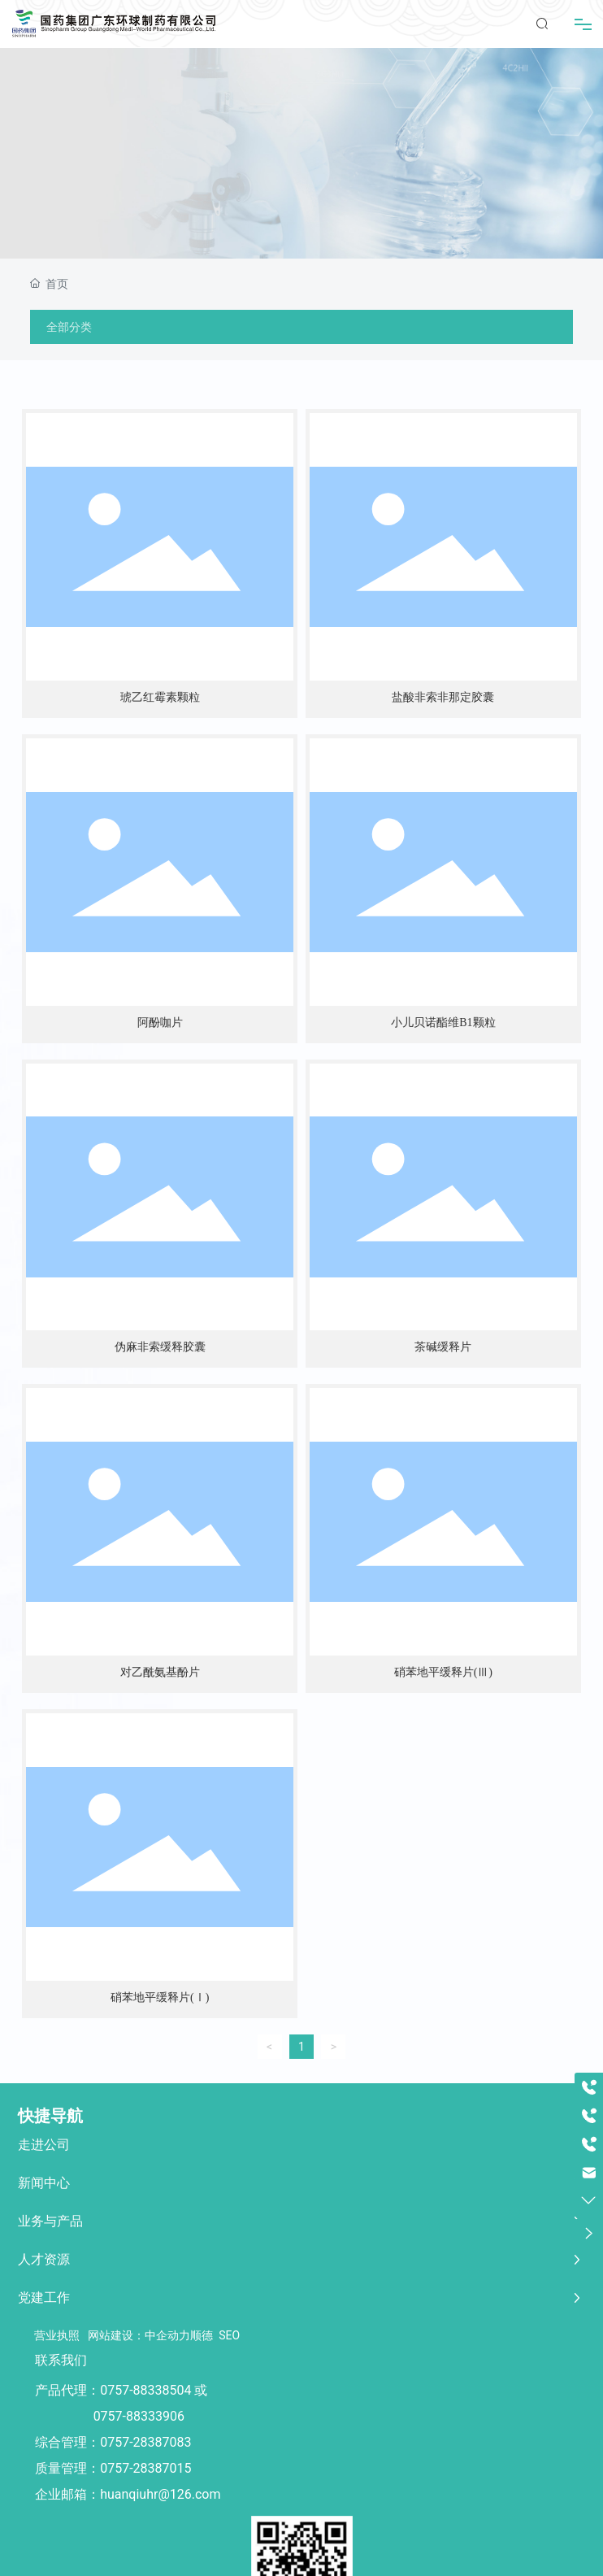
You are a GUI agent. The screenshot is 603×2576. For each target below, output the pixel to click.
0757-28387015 (145, 2468)
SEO (229, 2335)
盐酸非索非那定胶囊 (443, 697)
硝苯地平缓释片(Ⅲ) (443, 1672)
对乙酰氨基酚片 (160, 1672)
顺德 (201, 2335)
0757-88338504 (145, 2390)
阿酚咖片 (160, 1022)
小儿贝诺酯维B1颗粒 (443, 1022)
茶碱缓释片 (442, 1347)
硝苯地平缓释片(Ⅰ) (160, 1997)
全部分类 (69, 326)
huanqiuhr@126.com (160, 2494)
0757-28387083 (145, 2442)
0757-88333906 (138, 2416)
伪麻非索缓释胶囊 (160, 1347)
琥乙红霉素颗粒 (160, 697)
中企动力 (167, 2335)
